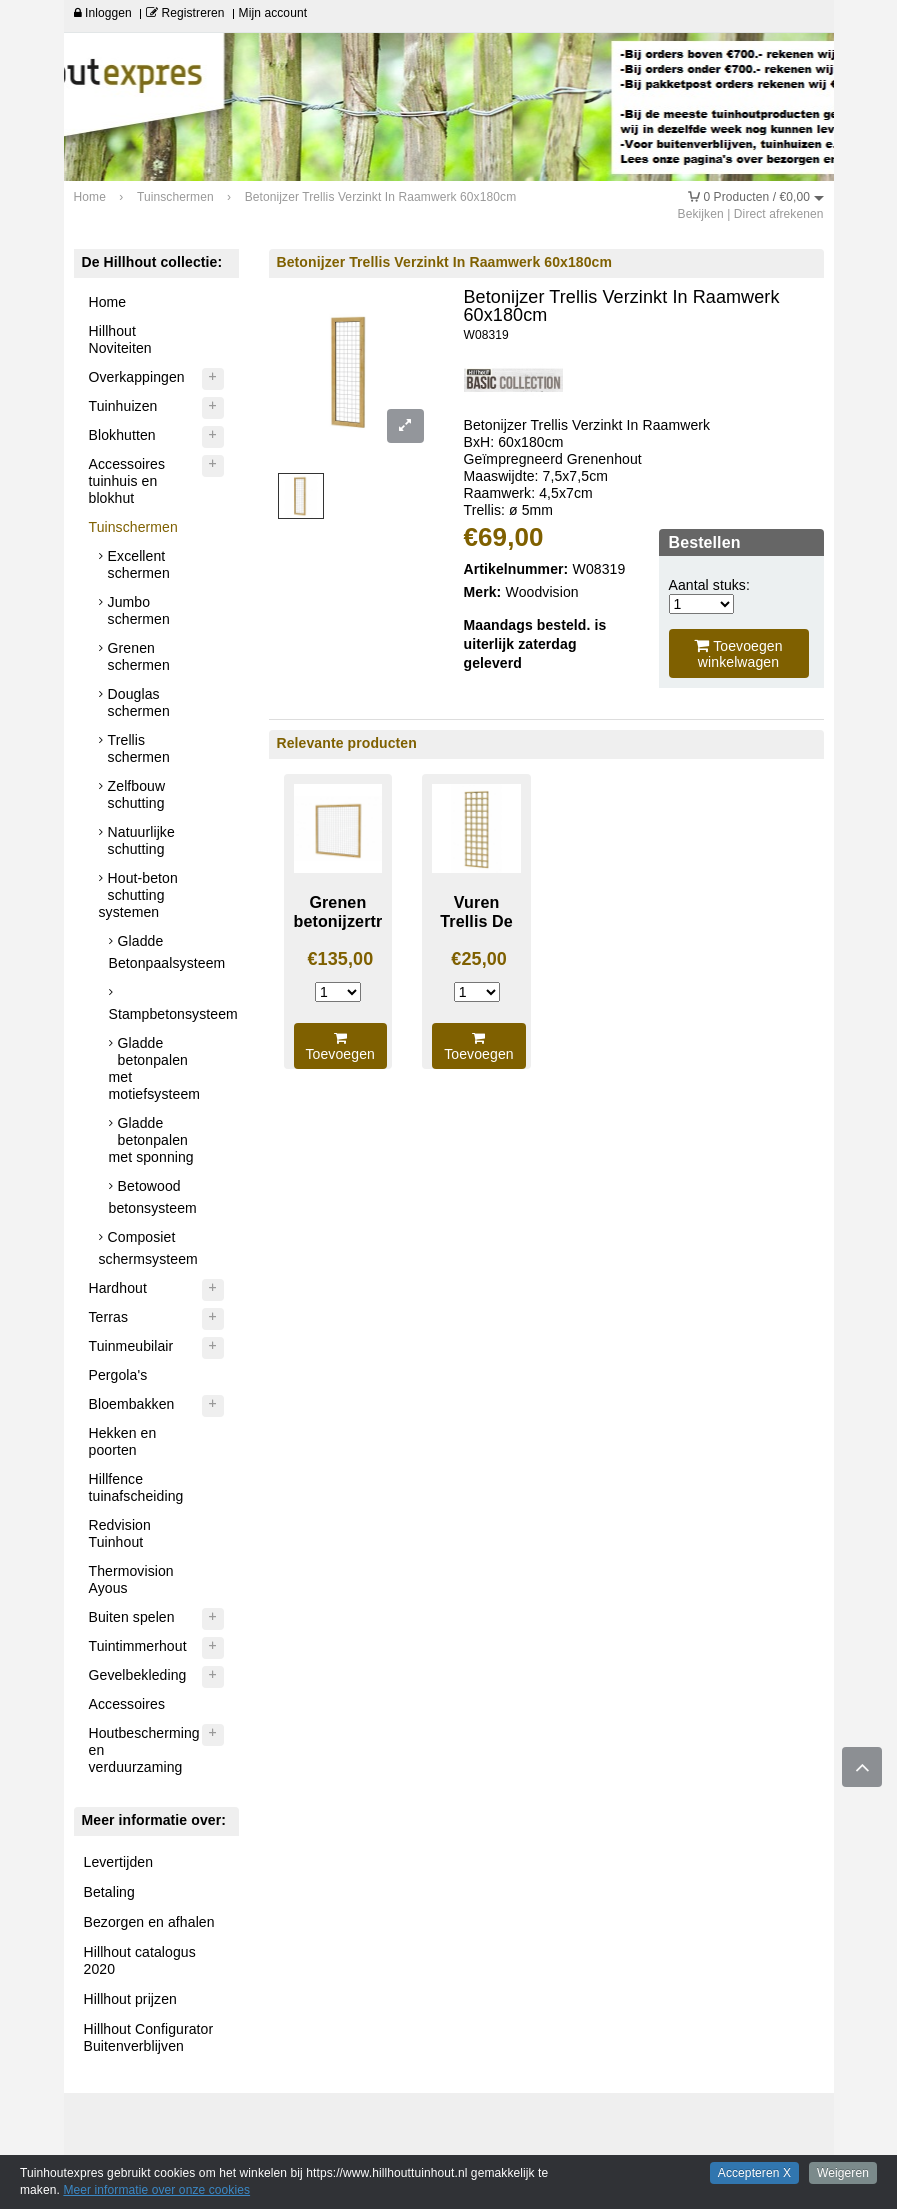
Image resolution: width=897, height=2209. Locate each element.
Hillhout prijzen (130, 1999)
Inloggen (103, 13)
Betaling (109, 1892)
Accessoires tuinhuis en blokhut (127, 481)
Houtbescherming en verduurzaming (144, 1750)
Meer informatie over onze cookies (156, 2190)
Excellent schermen (139, 564)
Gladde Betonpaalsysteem (167, 952)
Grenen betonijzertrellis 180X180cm (354, 920)
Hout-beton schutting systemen (138, 895)
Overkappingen (137, 377)
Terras (109, 1317)
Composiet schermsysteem (148, 1248)
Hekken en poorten (123, 1441)
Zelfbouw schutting (137, 794)
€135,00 (340, 959)
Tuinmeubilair (131, 1346)
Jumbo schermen (139, 610)
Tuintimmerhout (138, 1646)
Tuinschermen (133, 527)
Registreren (185, 13)
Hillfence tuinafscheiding (136, 1487)
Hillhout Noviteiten (120, 339)
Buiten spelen (132, 1617)
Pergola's (118, 1375)
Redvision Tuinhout (120, 1533)
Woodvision (542, 592)
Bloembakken (132, 1404)
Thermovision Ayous (131, 1579)
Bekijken (701, 214)
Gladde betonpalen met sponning (151, 1140)
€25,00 (479, 959)
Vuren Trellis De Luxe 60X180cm (477, 930)
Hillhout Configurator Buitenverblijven (149, 2037)
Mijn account (273, 13)
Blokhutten (122, 435)
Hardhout (118, 1288)
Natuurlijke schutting (141, 840)
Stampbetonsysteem (169, 1014)
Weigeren (843, 2173)
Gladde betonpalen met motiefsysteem (155, 1068)
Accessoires (127, 1704)
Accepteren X (754, 2173)
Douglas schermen (139, 702)
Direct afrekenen (779, 214)
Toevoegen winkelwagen (738, 653)
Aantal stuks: (709, 585)
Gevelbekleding (138, 1675)
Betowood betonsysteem (153, 1197)
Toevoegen (340, 1046)
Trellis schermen (139, 748)
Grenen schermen (139, 656)
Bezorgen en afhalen (149, 1922)
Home (108, 302)
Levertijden (119, 1862)
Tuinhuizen (123, 406)
